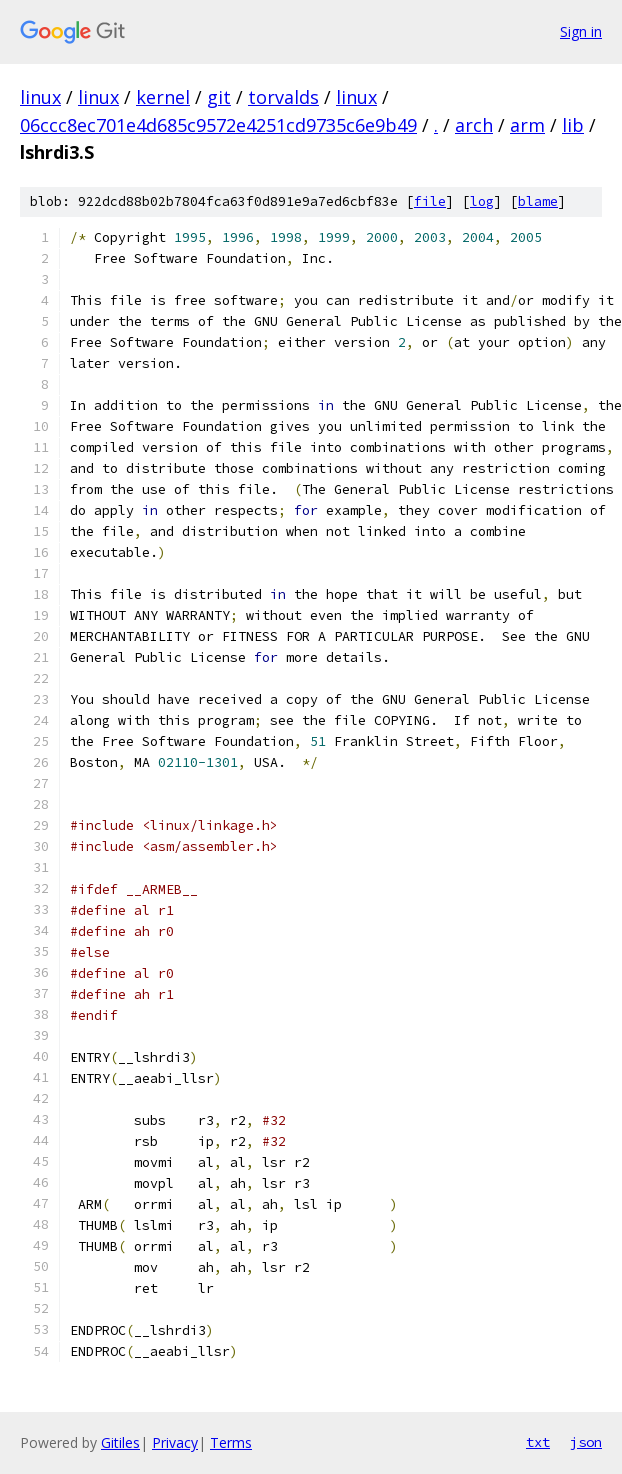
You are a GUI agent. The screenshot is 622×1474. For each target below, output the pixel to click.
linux (40, 97)
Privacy (175, 1442)
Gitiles (120, 1442)
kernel (163, 97)
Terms (231, 1442)
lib (573, 125)
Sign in (581, 31)
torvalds (283, 97)
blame (538, 201)
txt (538, 1442)
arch (474, 125)
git (219, 97)
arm (527, 125)
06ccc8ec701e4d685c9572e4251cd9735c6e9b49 (218, 125)
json (586, 1442)
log (482, 201)
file (430, 201)
